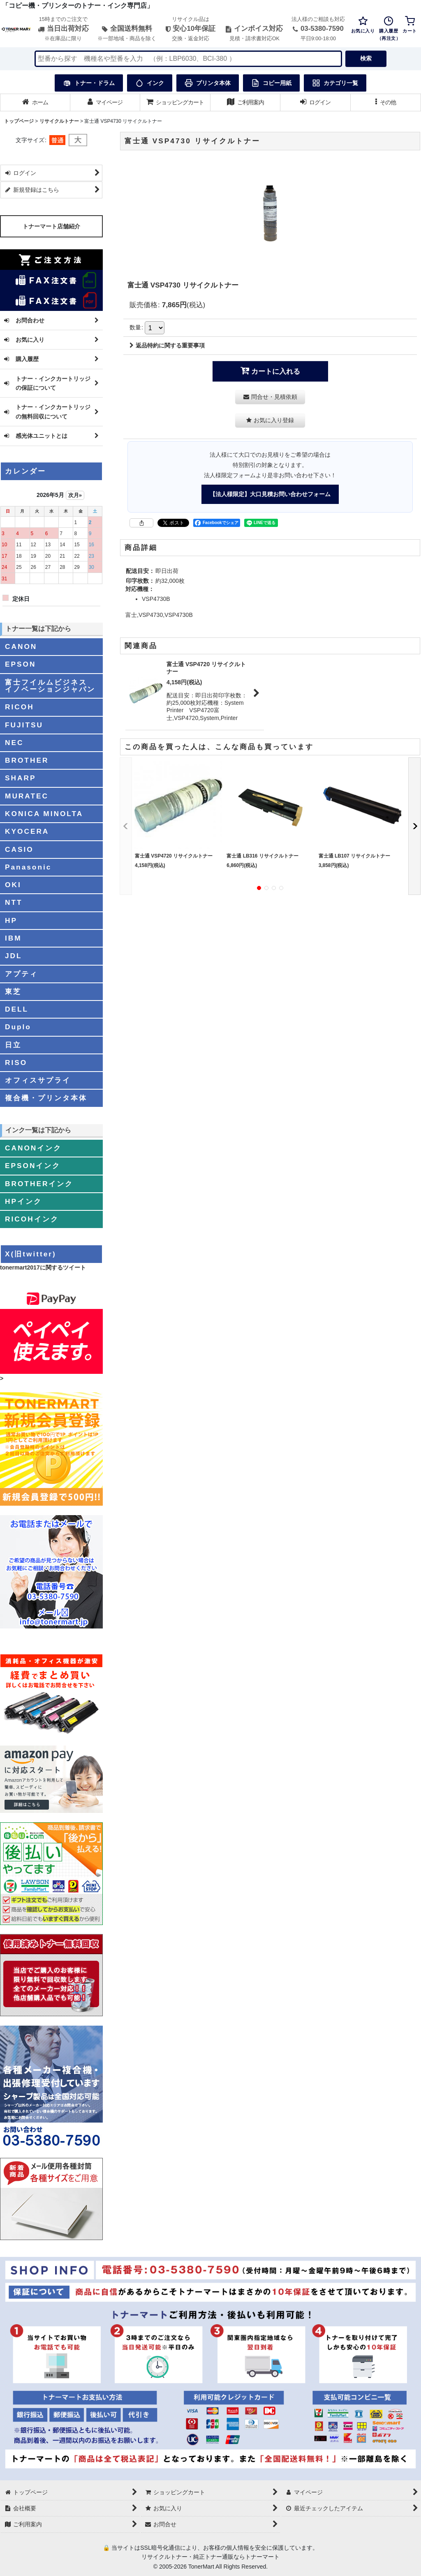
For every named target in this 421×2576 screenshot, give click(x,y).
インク (149, 83)
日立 (13, 1045)
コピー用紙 (271, 83)
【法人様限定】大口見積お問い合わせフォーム (270, 494)
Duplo (18, 1027)
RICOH (19, 707)
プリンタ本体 (208, 83)
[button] (386, 102)
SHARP (20, 778)
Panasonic (28, 867)
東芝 (13, 991)
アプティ (21, 974)
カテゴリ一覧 (335, 83)
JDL (13, 956)
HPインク (23, 1201)
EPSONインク (32, 1166)
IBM (13, 938)
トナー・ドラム (89, 83)
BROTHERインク (39, 1184)
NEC (14, 742)
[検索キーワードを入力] (188, 59)
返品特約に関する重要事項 (167, 345)
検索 (366, 58)
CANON (21, 646)
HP (11, 920)
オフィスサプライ (38, 1080)
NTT (14, 902)
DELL (16, 1009)
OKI (13, 885)
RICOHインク (32, 1219)
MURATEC (27, 796)
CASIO (19, 849)
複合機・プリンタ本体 (46, 1098)
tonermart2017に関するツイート (43, 1267)
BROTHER (27, 760)
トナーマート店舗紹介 (51, 226)
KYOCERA (27, 831)
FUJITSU (24, 725)
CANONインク (33, 1148)
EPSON (20, 664)
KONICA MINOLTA (44, 814)
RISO (16, 1062)
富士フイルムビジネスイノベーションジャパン (50, 685)
